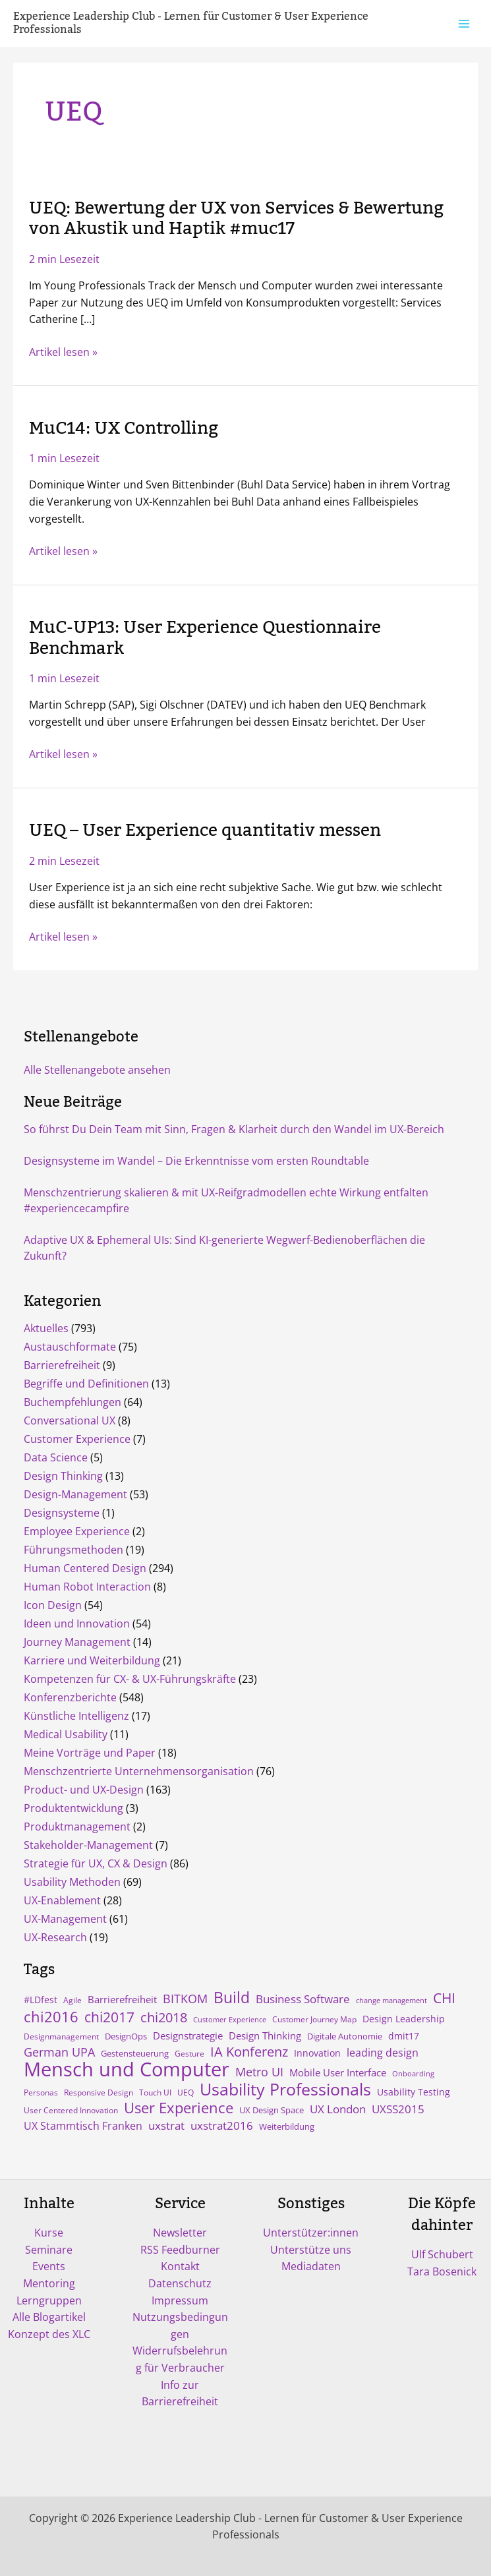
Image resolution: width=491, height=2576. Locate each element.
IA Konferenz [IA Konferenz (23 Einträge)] (249, 2052)
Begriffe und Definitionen (86, 1383)
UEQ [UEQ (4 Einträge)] (185, 2092)
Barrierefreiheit (62, 1365)
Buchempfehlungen (72, 1402)
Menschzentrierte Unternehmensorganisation (139, 1771)
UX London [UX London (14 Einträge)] (338, 2109)
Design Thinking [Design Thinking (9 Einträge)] (265, 2035)
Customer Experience (77, 1439)
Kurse (48, 2232)
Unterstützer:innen (311, 2232)
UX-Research (55, 1937)
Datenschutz (180, 2283)
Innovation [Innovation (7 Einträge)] (317, 2053)
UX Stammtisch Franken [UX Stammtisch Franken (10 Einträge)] (83, 2126)
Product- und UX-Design (84, 1789)
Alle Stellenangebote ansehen (97, 1070)
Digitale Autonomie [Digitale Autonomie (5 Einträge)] (344, 2036)
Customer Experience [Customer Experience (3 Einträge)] (229, 2019)
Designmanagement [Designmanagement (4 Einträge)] (61, 2036)
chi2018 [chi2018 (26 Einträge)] (163, 2017)
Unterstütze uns (310, 2249)
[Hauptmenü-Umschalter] (464, 23)
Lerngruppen (49, 2300)
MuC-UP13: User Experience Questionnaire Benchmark (205, 637)
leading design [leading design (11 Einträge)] (383, 2052)
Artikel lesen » (63, 352)
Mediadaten (311, 2266)
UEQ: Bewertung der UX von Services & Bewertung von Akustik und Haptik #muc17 (236, 218)
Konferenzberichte (70, 1697)
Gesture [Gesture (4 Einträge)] (189, 2053)
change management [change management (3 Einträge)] (391, 2000)
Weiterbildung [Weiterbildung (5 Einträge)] (286, 2126)
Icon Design (53, 1605)
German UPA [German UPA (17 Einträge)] (59, 2052)
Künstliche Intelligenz (76, 1716)
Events (48, 2266)
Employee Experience (77, 1531)
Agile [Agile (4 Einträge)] (72, 2000)
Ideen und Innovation (77, 1623)
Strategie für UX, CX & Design (95, 1863)
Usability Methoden (72, 1882)
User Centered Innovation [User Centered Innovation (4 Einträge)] (71, 2110)
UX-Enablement (62, 1900)
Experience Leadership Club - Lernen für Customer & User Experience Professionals (190, 23)
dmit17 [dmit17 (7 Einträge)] (403, 2036)
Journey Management (77, 1642)
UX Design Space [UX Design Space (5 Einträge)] (271, 2110)
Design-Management (75, 1494)
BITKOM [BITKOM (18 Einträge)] (185, 1998)
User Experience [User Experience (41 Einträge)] (178, 2108)
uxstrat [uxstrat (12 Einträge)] (166, 2125)
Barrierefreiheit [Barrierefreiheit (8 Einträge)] (122, 1999)
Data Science (56, 1457)
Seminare (48, 2249)
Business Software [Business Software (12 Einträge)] (303, 1998)
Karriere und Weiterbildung (92, 1660)
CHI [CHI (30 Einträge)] (444, 1998)
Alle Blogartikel (49, 2317)
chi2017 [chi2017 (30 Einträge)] (109, 2017)
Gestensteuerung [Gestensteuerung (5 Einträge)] (135, 2053)
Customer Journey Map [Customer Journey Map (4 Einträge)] (314, 2019)
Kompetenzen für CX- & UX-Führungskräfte (130, 1679)
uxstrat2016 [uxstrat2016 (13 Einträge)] (221, 2125)
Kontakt (180, 2266)
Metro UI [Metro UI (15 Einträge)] (259, 2072)
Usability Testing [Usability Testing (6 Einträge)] (413, 2092)
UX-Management (65, 1919)
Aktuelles (46, 1328)
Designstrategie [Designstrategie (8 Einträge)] (188, 2035)
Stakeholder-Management (88, 1845)
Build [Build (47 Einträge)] (232, 1997)
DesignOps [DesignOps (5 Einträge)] (126, 2036)
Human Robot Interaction (87, 1586)
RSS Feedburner (180, 2249)
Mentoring (49, 2283)
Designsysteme (62, 1513)
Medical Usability (65, 1734)
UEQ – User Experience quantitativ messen (205, 830)
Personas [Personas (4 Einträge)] (41, 2092)
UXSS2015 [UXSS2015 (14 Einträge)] (398, 2109)
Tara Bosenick (442, 2271)
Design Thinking (63, 1476)
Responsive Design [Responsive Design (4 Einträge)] (98, 2092)
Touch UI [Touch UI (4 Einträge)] (155, 2092)
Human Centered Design (85, 1568)
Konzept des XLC (49, 2334)
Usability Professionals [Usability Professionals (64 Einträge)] (285, 2089)
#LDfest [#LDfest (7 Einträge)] (40, 1999)
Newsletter (180, 2232)
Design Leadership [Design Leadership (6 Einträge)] (403, 2019)
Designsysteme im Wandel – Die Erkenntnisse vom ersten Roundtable (196, 1161)
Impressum (180, 2300)
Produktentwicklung (73, 1808)
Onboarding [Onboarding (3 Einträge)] (413, 2073)
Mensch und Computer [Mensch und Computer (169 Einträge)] (126, 2069)
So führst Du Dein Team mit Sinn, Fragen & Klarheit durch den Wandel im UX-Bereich (234, 1129)
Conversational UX (69, 1420)
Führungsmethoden (73, 1549)
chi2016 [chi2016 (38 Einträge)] (51, 2016)
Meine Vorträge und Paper (90, 1752)
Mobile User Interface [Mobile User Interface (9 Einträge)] (337, 2072)
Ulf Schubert (442, 2254)
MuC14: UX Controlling (123, 428)
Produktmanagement (77, 1826)
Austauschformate (70, 1346)
